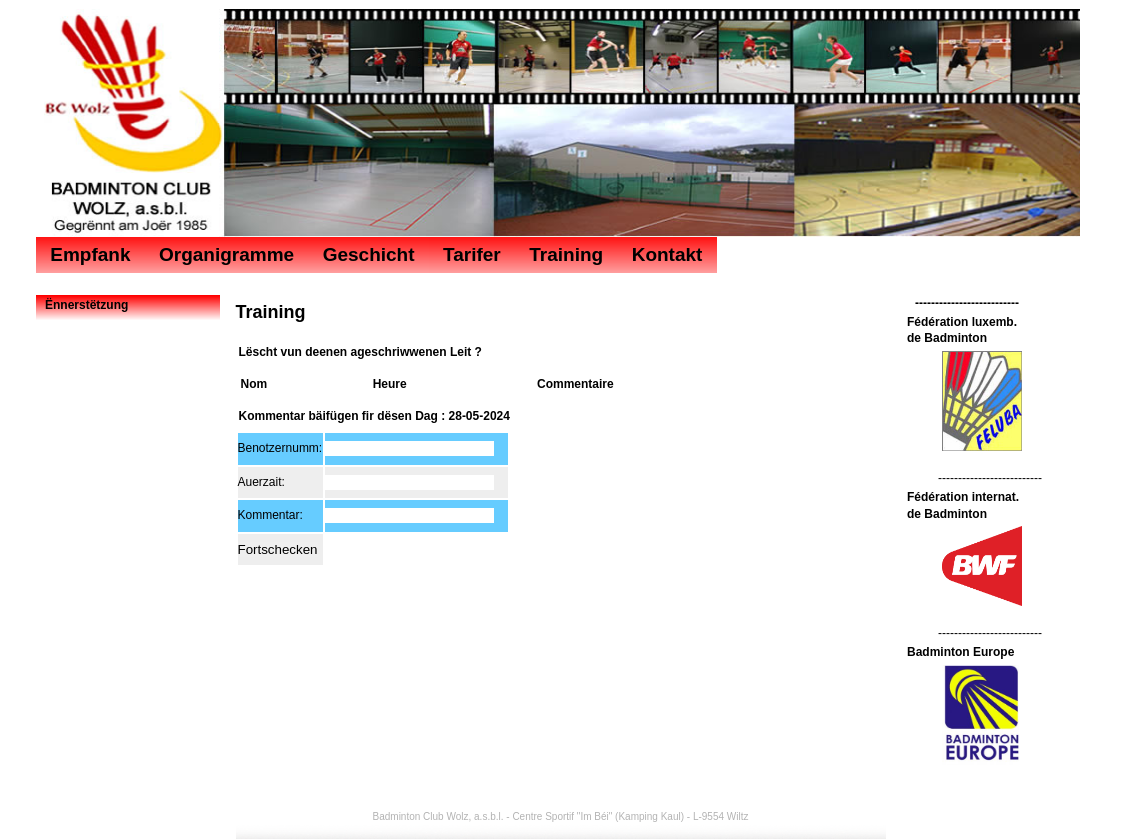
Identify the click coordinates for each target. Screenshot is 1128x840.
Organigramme (226, 254)
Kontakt (667, 254)
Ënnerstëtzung (86, 305)
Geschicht (369, 254)
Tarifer (472, 254)
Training (566, 254)
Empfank (90, 254)
